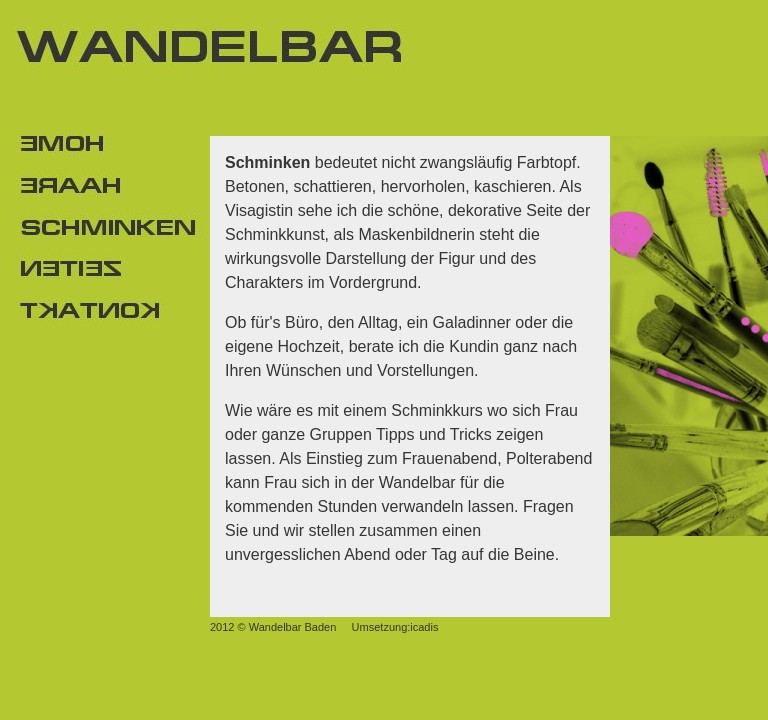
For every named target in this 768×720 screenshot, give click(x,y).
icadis (424, 627)
